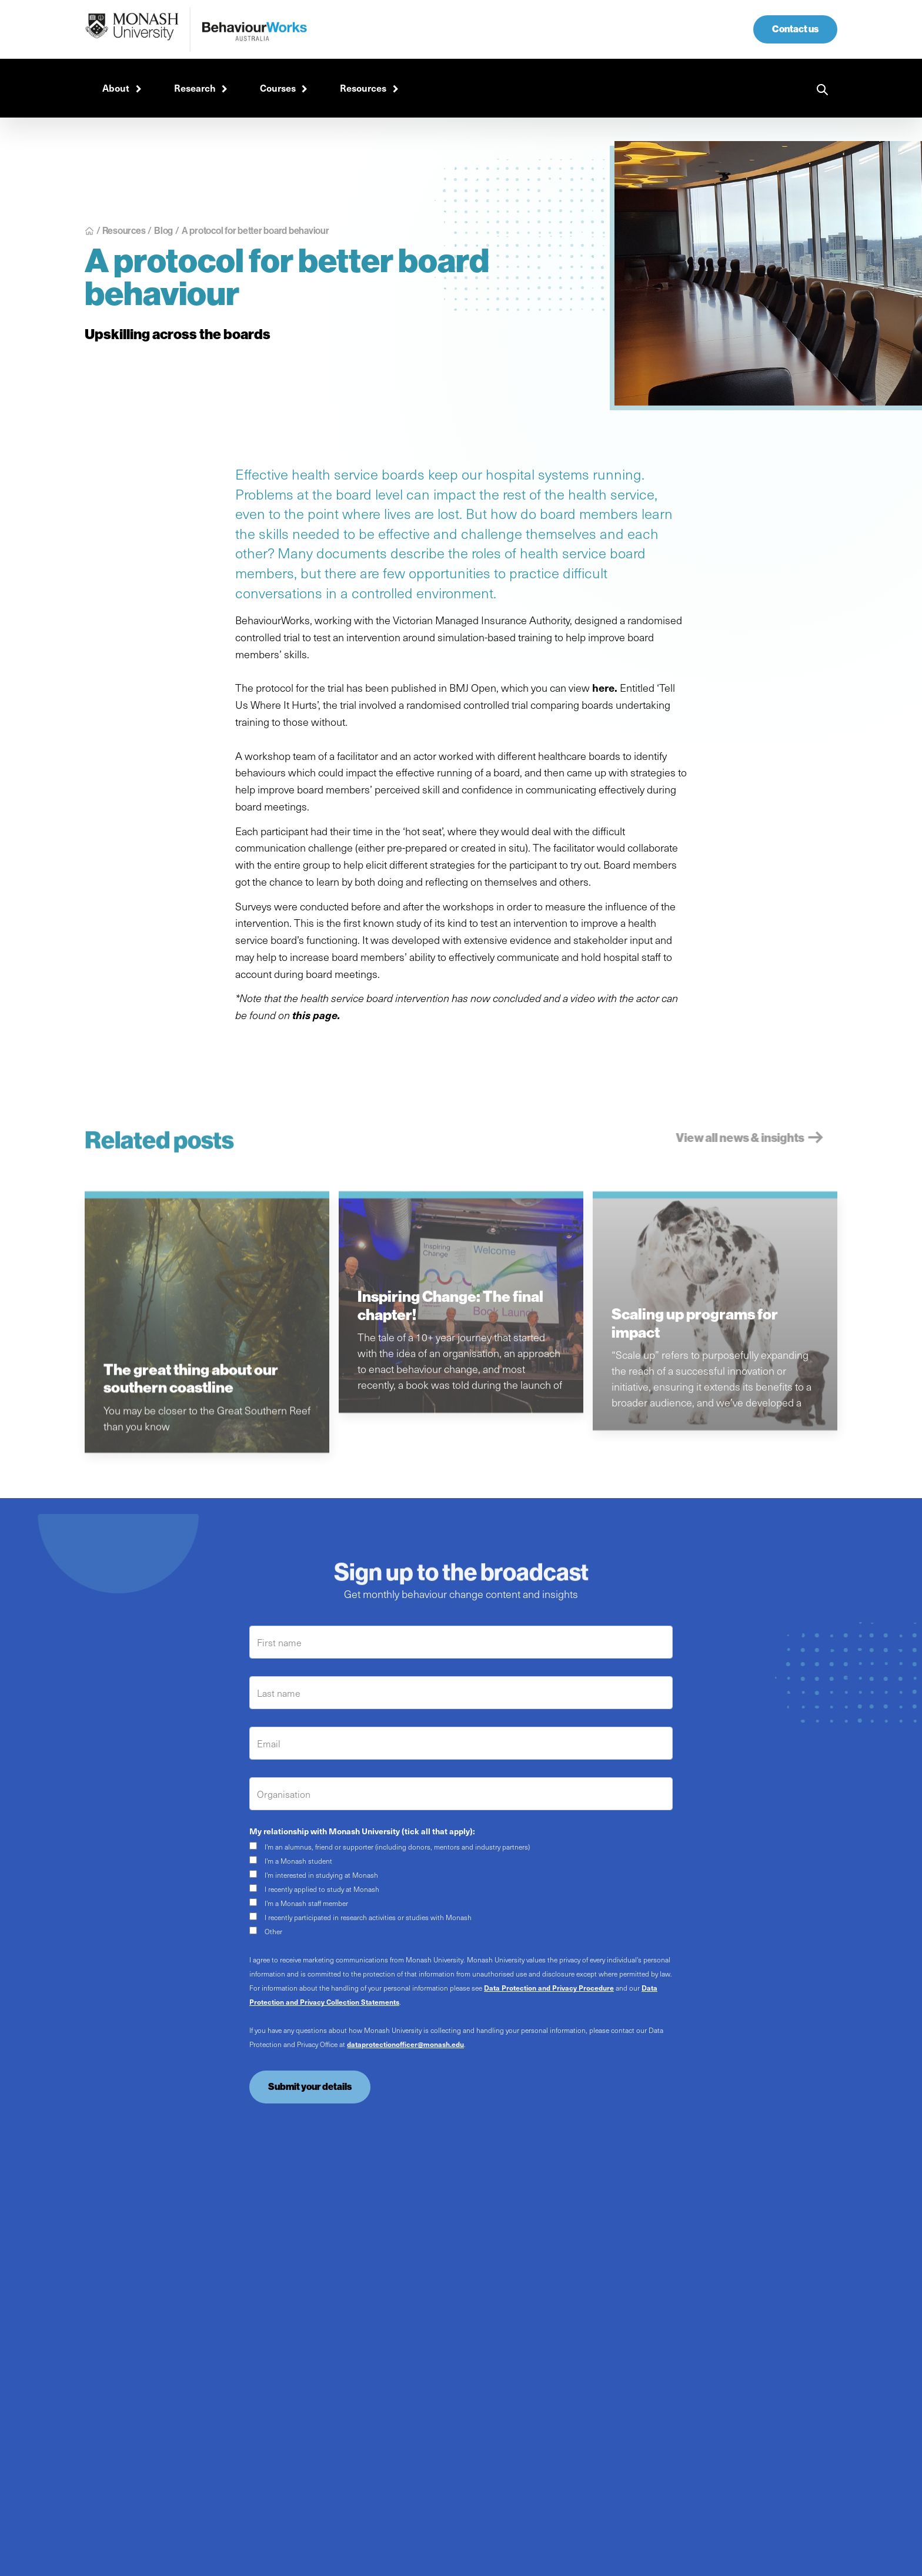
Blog (163, 230)
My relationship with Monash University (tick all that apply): (362, 1831)
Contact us (795, 29)
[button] (120, 88)
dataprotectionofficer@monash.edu (405, 2044)
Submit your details (310, 2086)
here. (604, 687)
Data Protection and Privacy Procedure (549, 1987)
